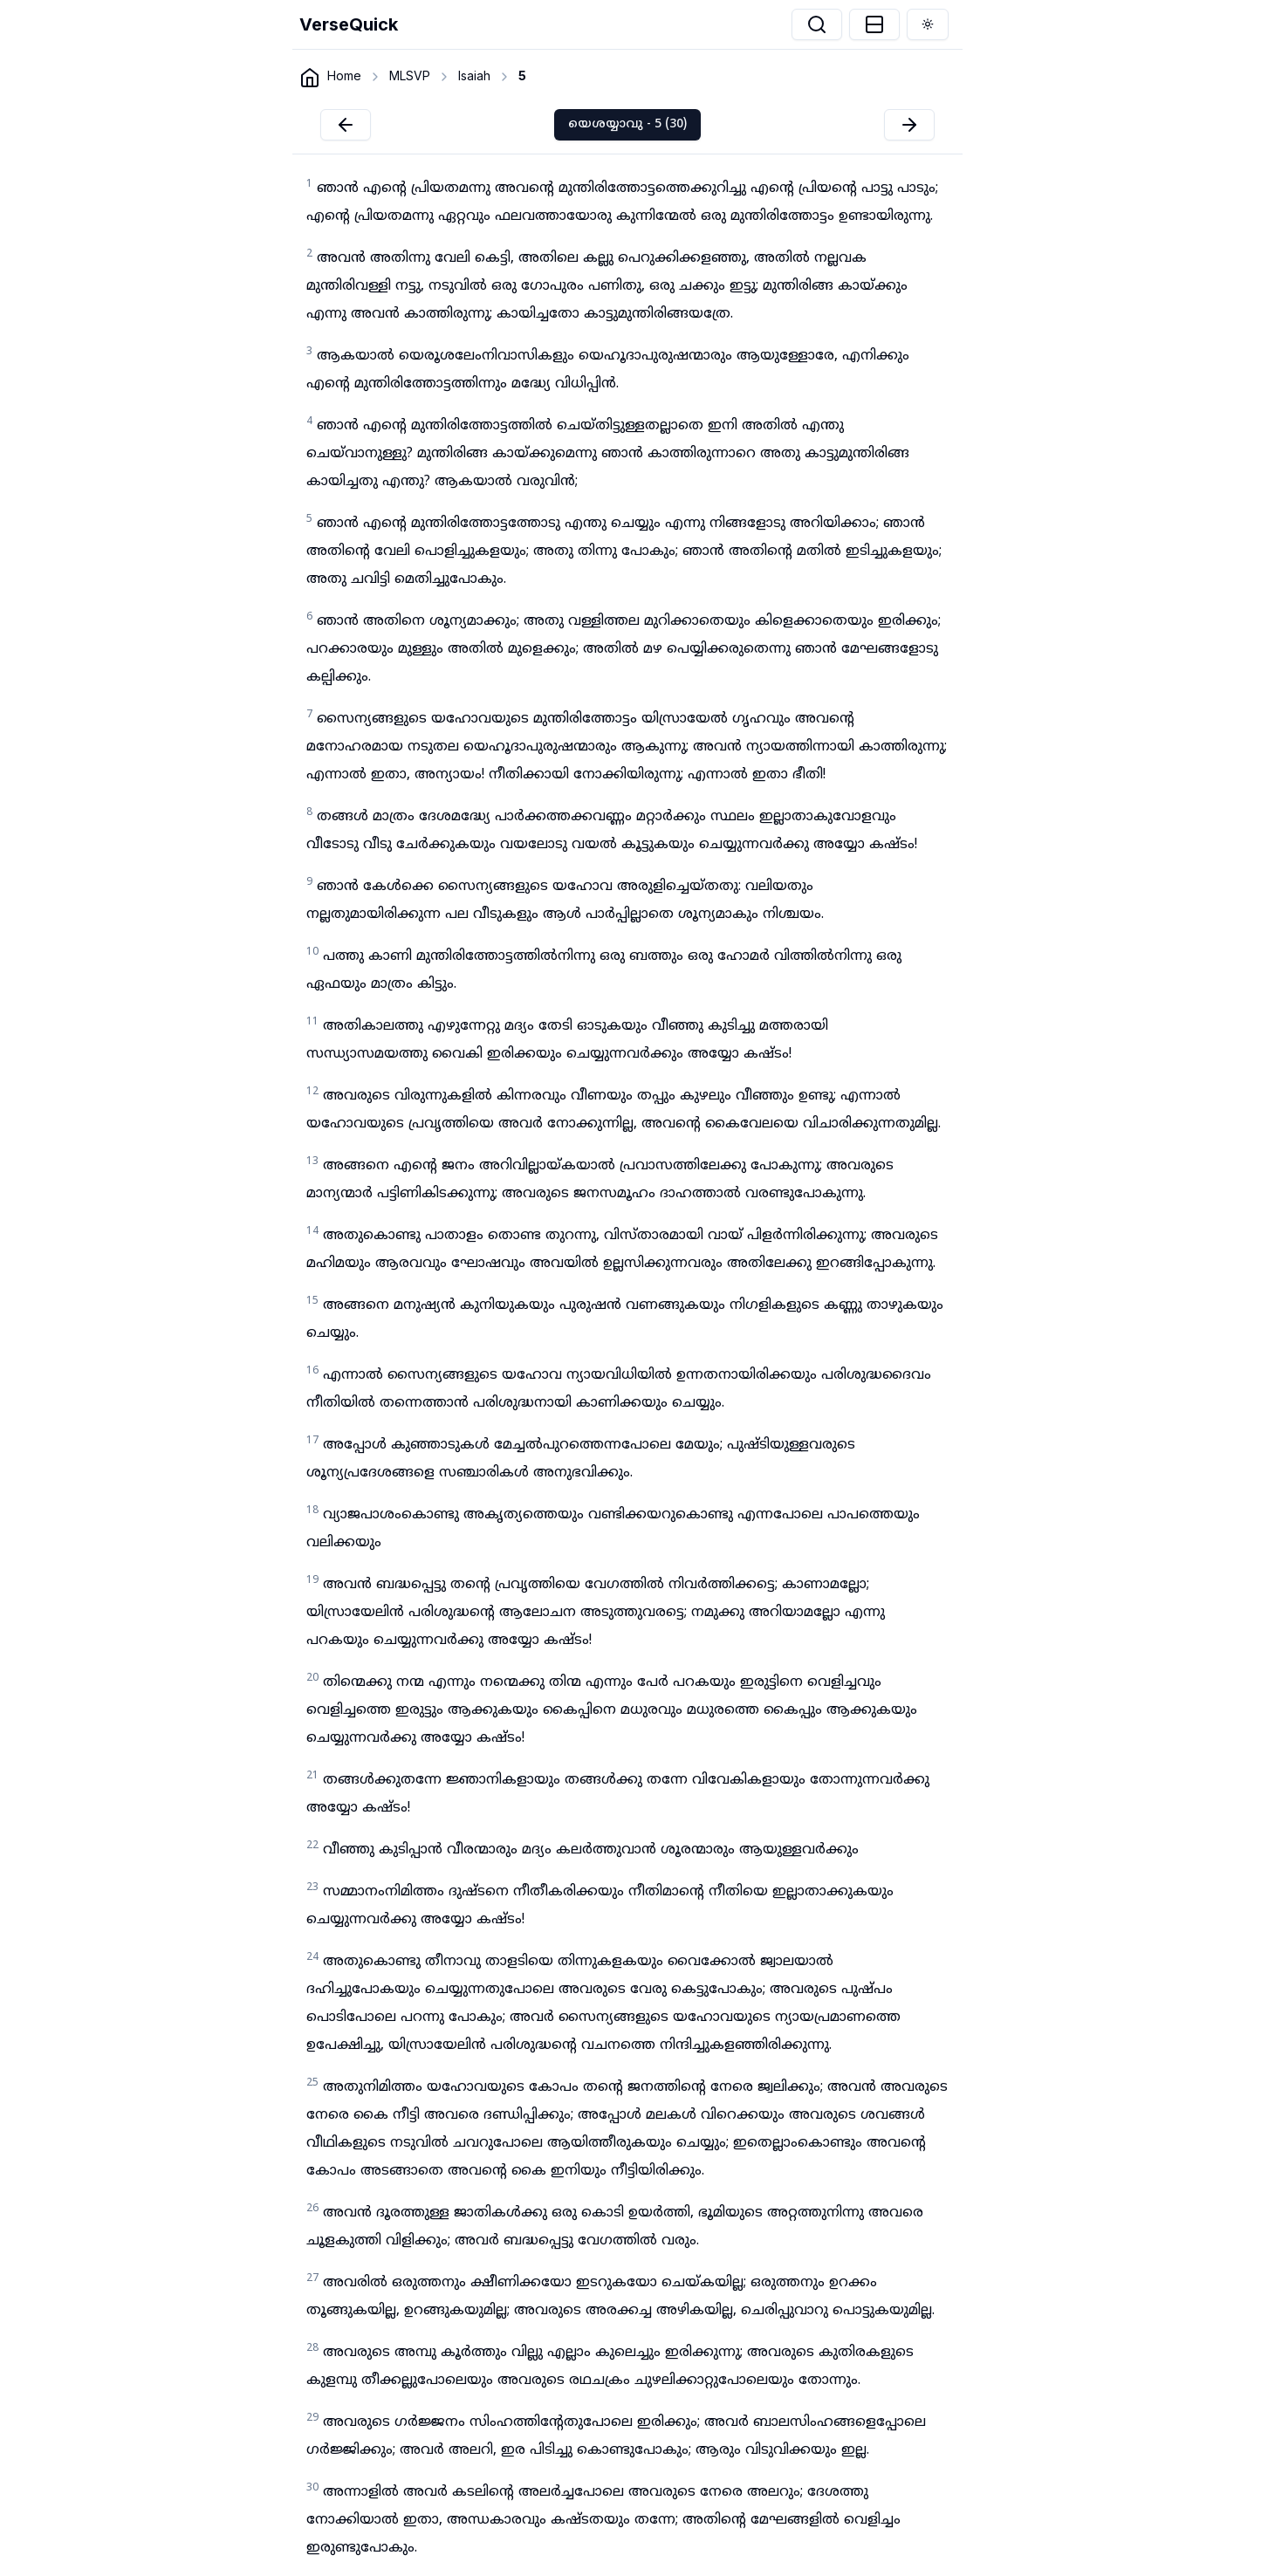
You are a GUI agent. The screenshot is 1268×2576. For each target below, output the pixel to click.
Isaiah (474, 75)
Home (344, 75)
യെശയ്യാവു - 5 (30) (627, 124)
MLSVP (409, 75)
